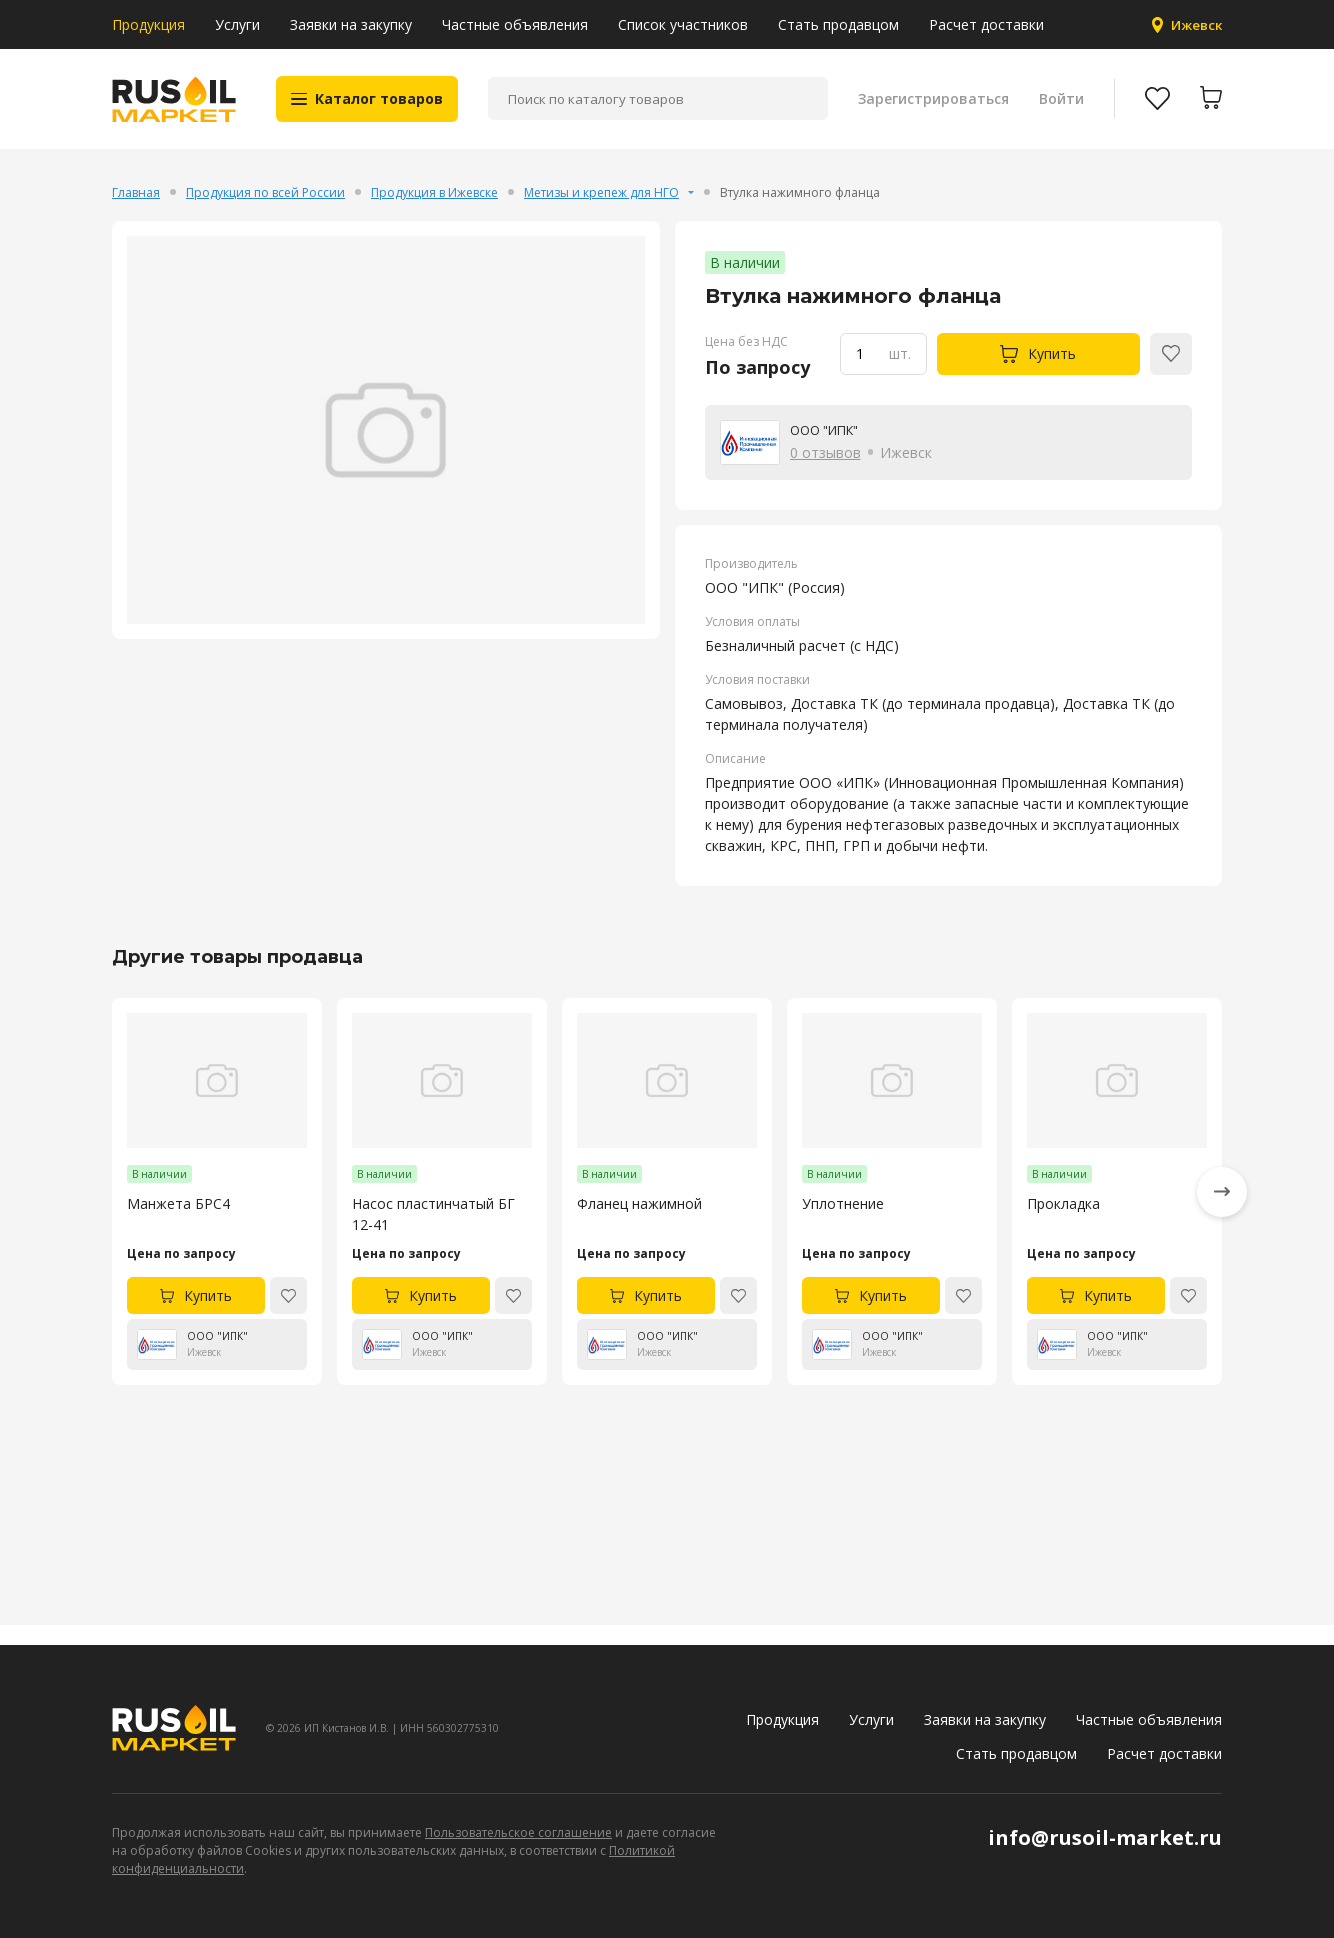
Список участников (683, 24)
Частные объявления (515, 24)
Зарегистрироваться (930, 109)
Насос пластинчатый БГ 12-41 (433, 1235)
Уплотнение (843, 1224)
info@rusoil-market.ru (1105, 1837)
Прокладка (1063, 1224)
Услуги (237, 24)
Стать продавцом (838, 24)
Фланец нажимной (639, 1224)
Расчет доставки (986, 24)
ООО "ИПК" (829, 449)
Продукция (148, 24)
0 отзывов (825, 472)
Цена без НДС (746, 361)
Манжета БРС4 (178, 1224)
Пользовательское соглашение (518, 1832)
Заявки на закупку (351, 24)
